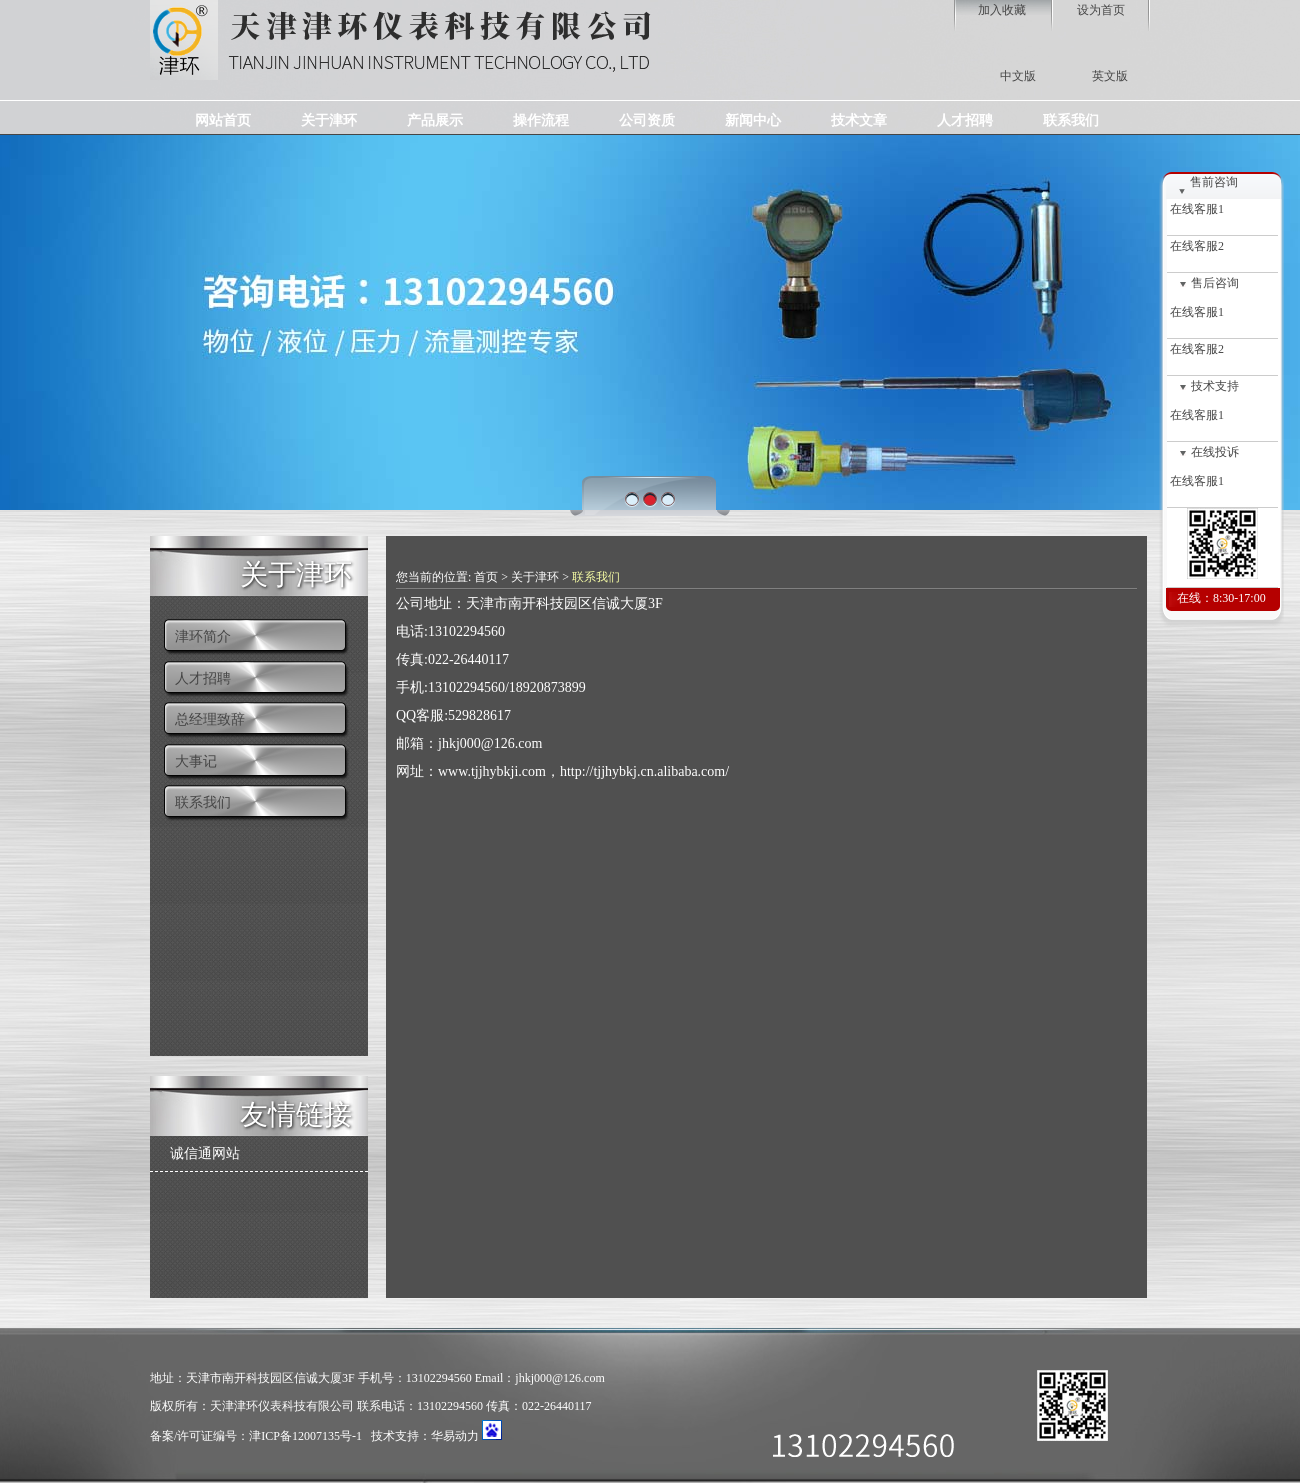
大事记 (196, 761)
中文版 (1018, 76)
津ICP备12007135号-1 (305, 1436)
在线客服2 (1195, 246)
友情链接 (296, 1112)
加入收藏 (1002, 10)
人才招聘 (203, 678)
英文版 (1110, 76)
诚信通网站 (205, 1153)
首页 (486, 577)
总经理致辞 (210, 719)
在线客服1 (1195, 209)
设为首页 (1101, 10)
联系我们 (203, 802)
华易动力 (455, 1436)
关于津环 (296, 572)
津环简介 (203, 636)
